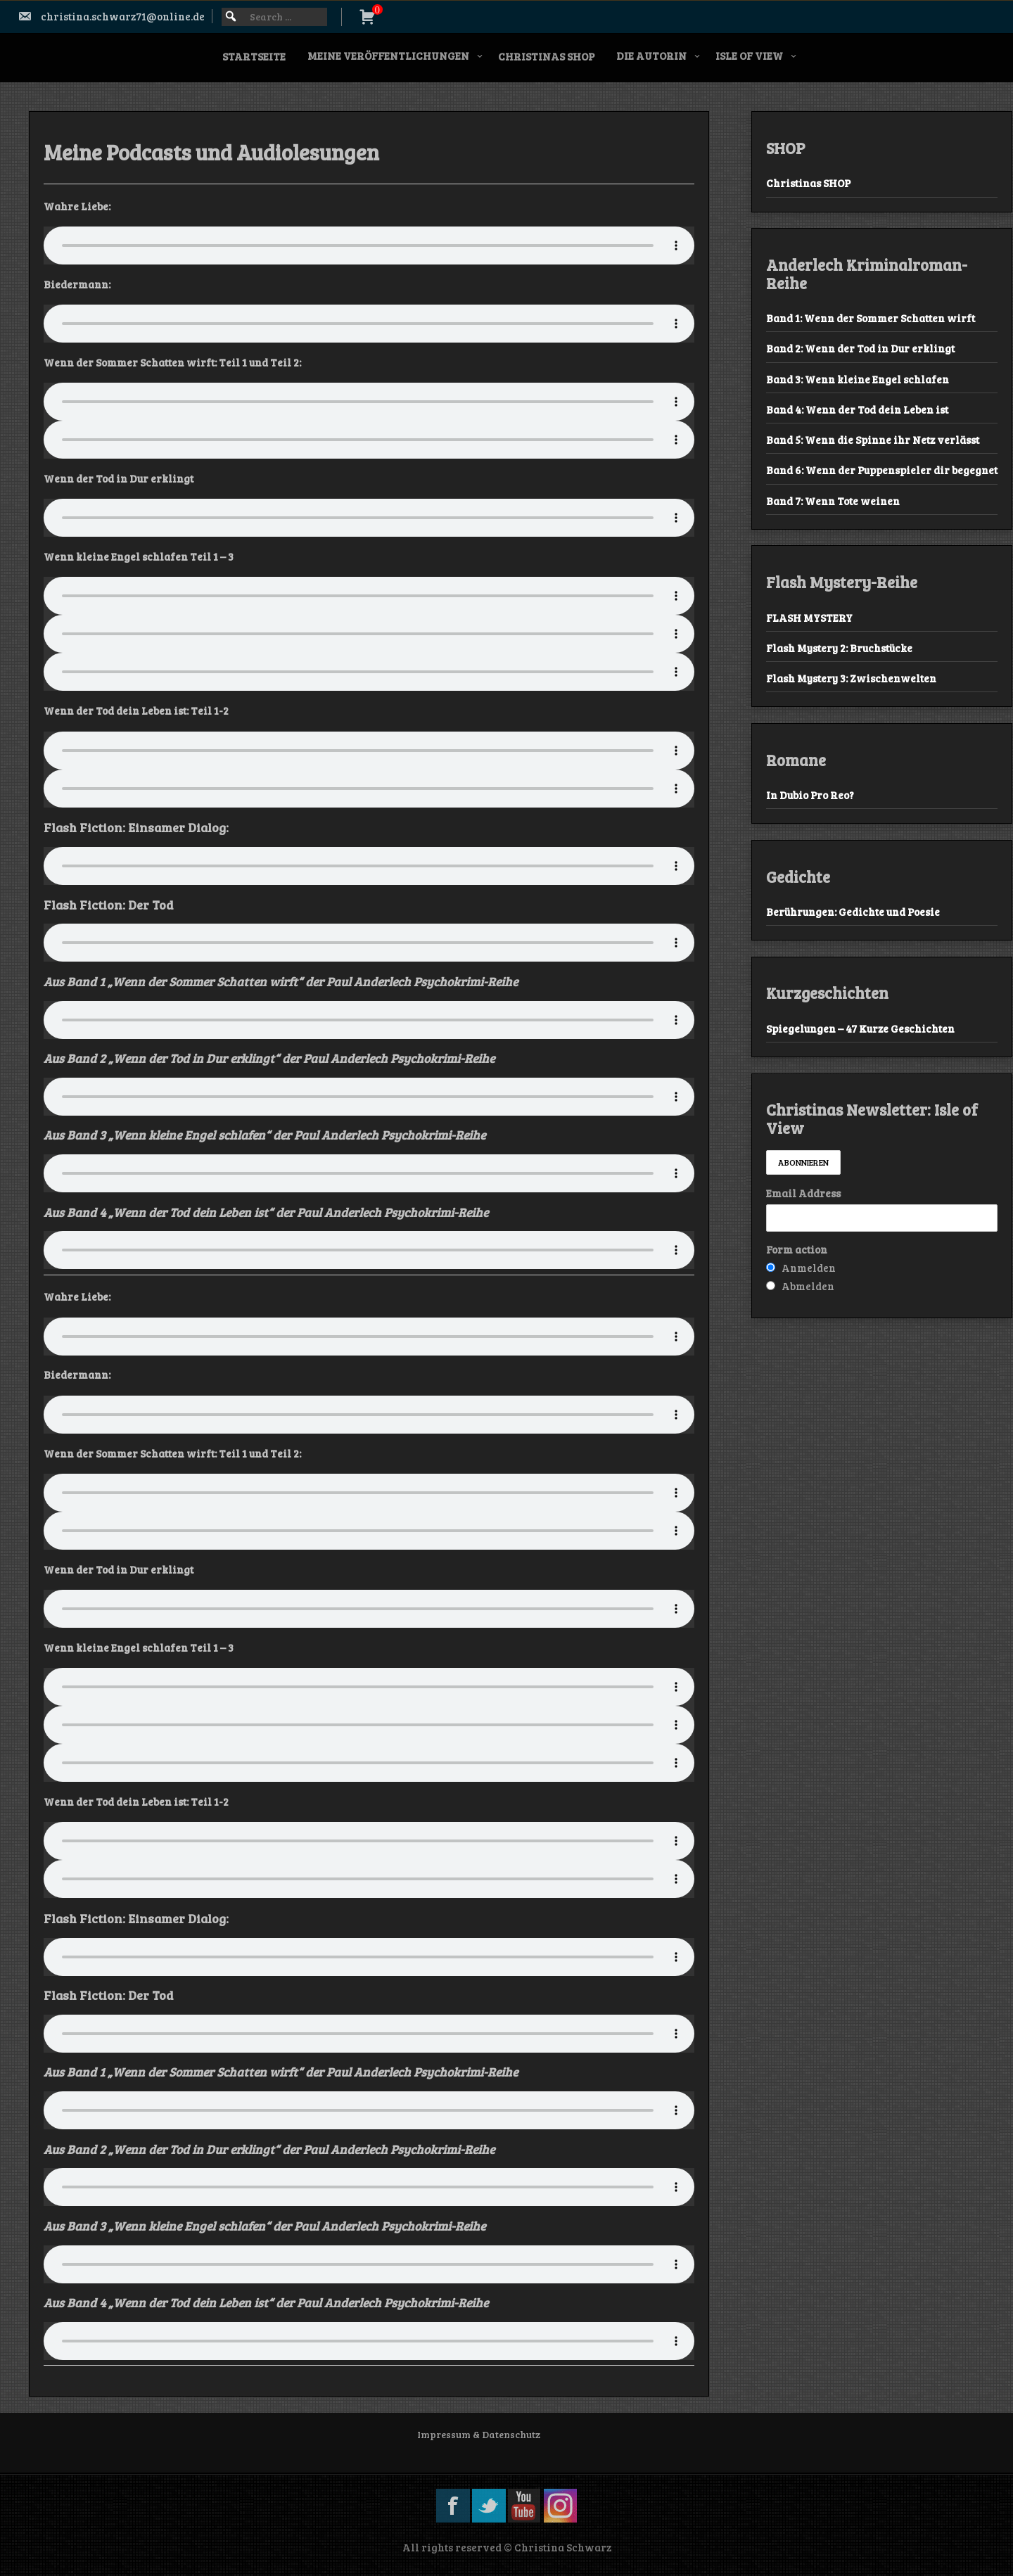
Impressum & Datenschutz (478, 2434)
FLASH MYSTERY (809, 618)
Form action (796, 1249)
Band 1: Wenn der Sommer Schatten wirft (870, 318)
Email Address (803, 1193)
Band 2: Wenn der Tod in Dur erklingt (860, 348)
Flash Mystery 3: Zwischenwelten (851, 678)
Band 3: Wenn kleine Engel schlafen (857, 379)
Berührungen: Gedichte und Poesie (853, 912)
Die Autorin (651, 56)
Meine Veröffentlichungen (388, 56)
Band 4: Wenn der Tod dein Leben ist (857, 409)
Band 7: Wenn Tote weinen (833, 501)
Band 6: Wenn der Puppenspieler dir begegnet (882, 470)
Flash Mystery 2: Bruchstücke (839, 648)
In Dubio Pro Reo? (810, 795)
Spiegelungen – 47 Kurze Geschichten (860, 1028)
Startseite (254, 56)
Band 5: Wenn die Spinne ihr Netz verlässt (872, 440)
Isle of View (749, 56)
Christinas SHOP (546, 56)
